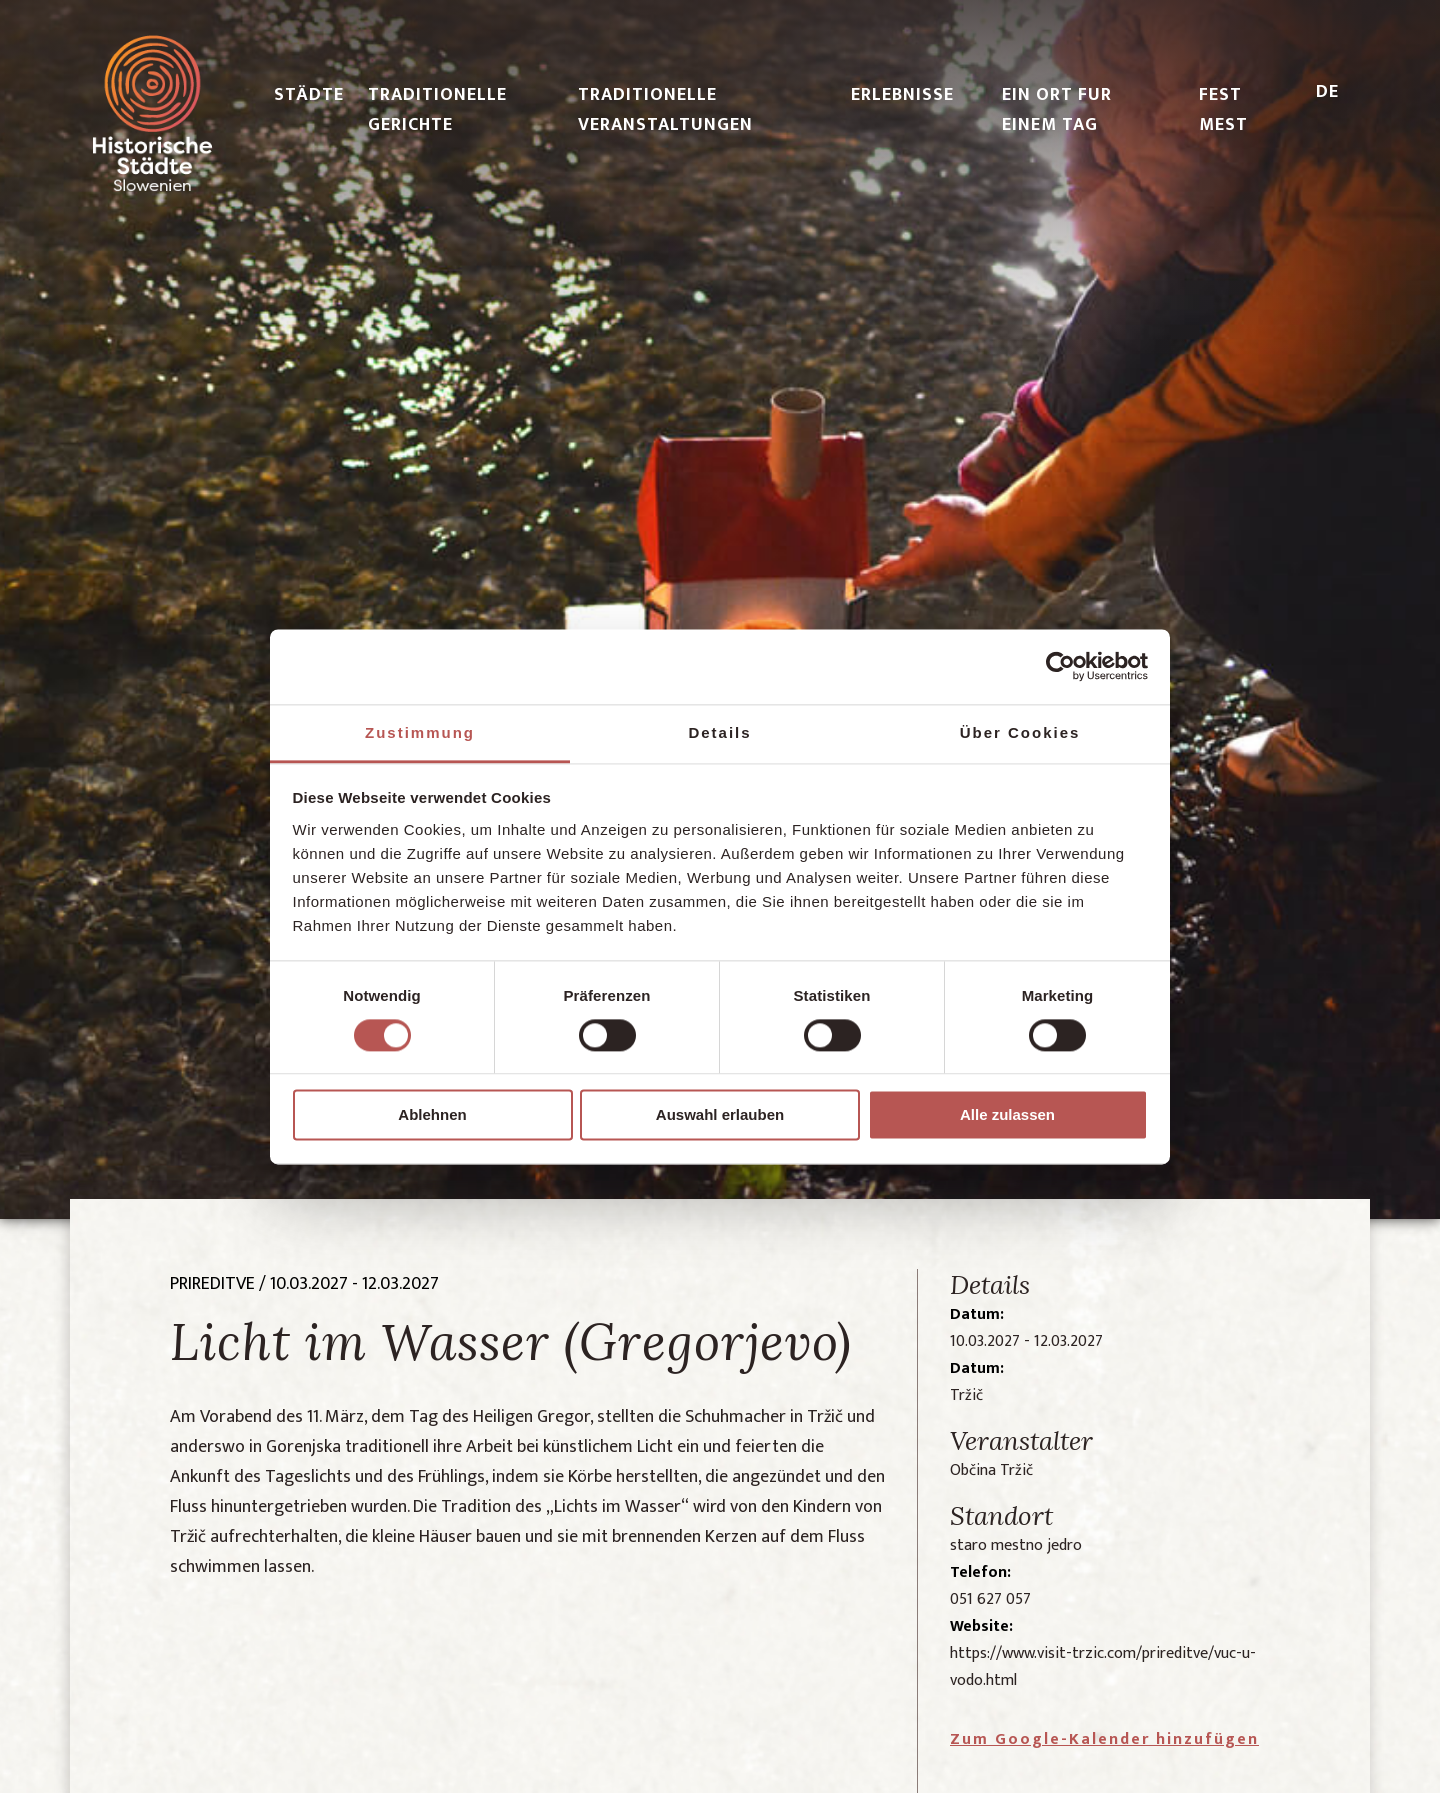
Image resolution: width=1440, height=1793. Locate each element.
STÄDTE (309, 95)
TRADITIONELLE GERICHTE (437, 110)
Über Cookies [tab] (1020, 732)
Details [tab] (719, 732)
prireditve (212, 1284)
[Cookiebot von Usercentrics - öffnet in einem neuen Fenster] (1060, 666)
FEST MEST (1223, 110)
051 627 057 (990, 1599)
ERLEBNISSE (902, 95)
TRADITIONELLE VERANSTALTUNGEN (665, 110)
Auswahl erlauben (720, 1115)
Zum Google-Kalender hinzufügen (1104, 1739)
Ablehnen (432, 1115)
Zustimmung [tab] (420, 732)
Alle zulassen (1007, 1115)
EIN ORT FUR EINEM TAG (1057, 110)
